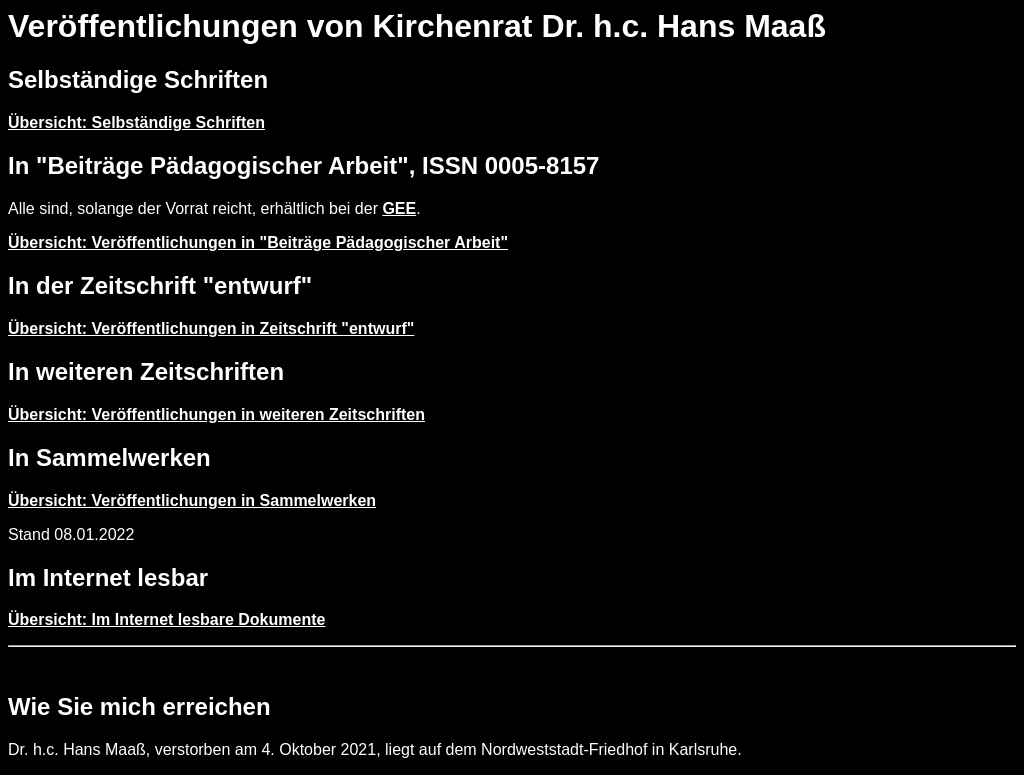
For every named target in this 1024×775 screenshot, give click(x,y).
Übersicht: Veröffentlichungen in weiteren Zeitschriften (216, 414)
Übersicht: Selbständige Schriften (136, 122)
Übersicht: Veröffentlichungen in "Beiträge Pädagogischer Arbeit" (258, 242)
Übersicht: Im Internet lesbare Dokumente (166, 619)
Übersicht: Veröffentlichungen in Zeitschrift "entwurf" (211, 328)
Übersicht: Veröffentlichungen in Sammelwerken (192, 500)
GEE (399, 208)
